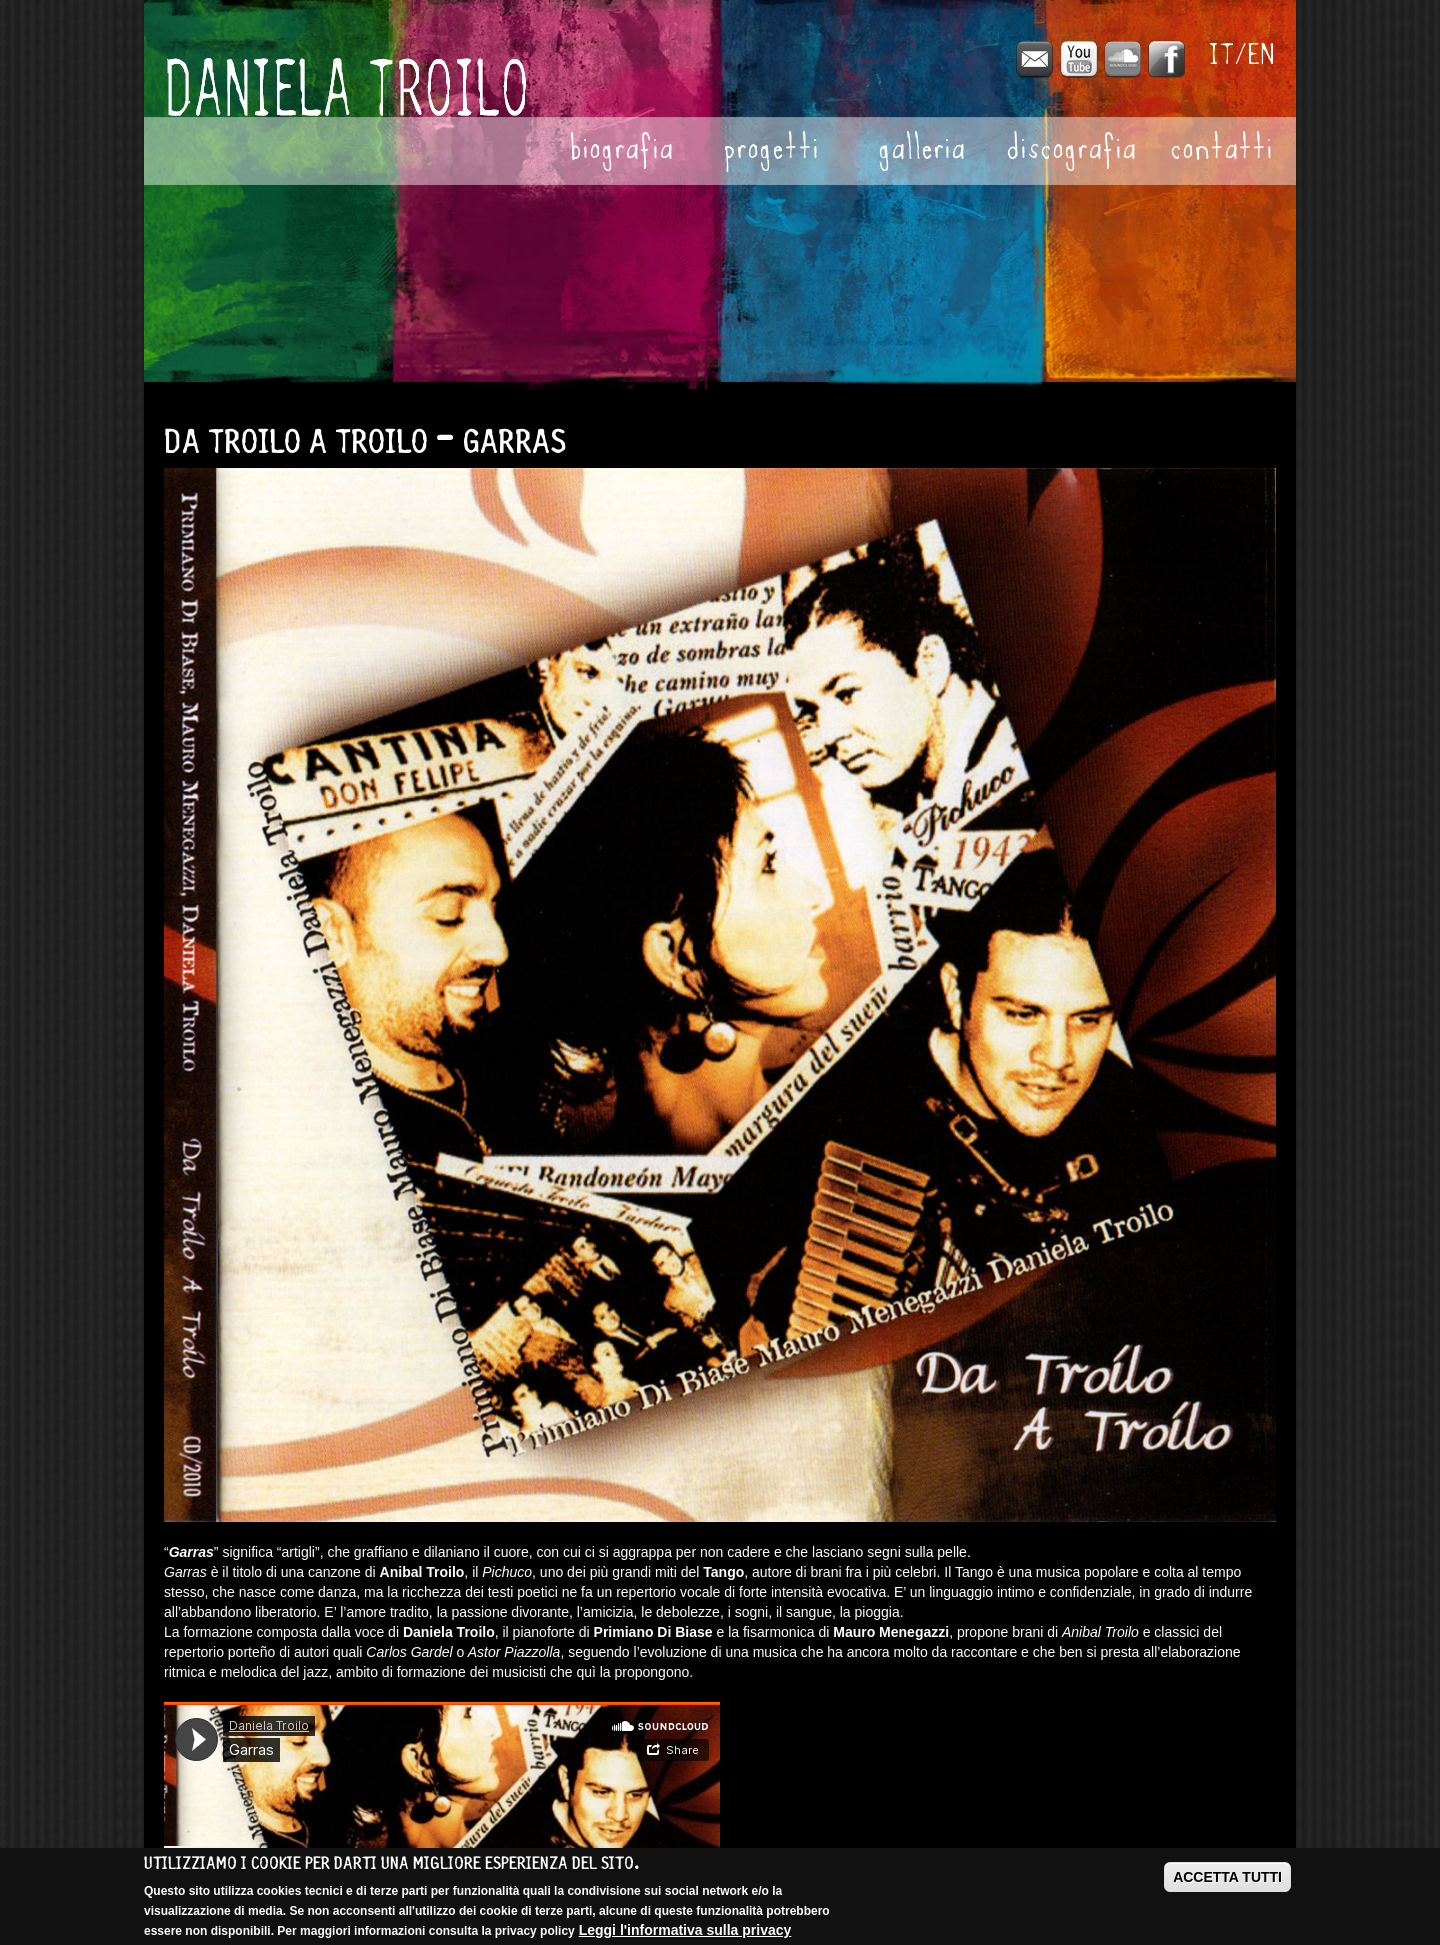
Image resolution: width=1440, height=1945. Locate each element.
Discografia (1071, 151)
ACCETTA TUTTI (1227, 1877)
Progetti (771, 151)
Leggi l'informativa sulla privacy (685, 1930)
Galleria (921, 151)
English (1262, 55)
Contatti (1221, 151)
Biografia (621, 151)
